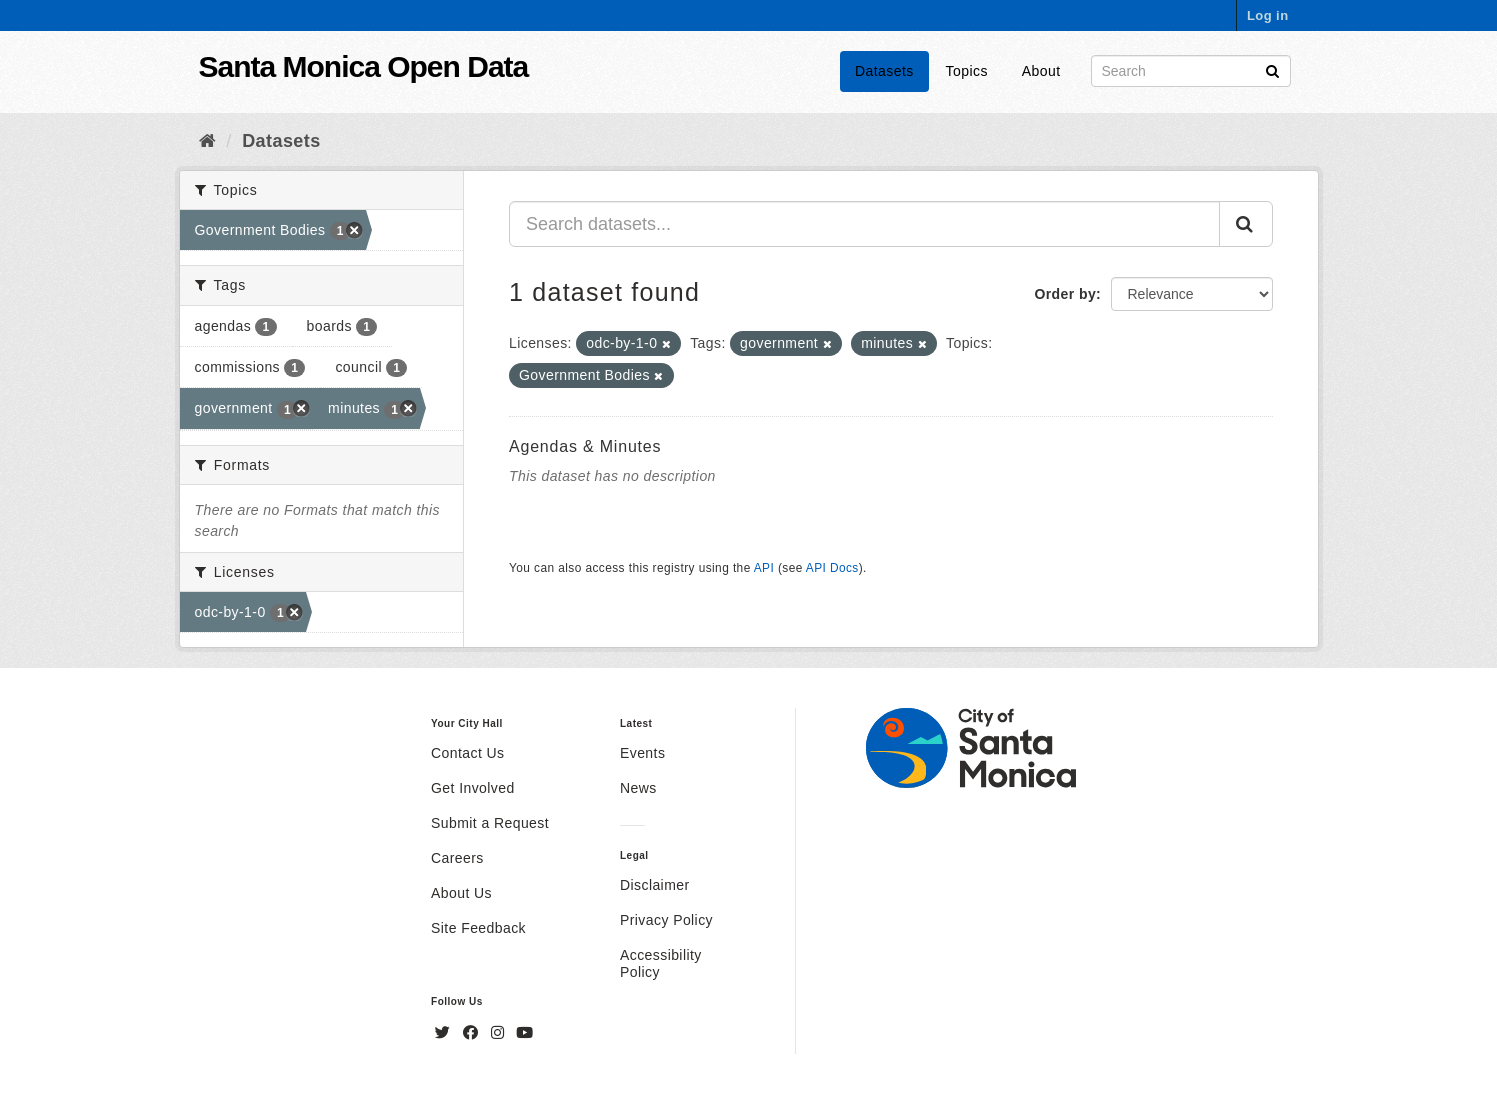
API (764, 568)
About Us (461, 893)
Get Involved (473, 788)
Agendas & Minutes (585, 446)
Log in (1268, 15)
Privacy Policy (666, 920)
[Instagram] (500, 1033)
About (1041, 71)
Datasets (884, 71)
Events (642, 753)
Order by (1065, 294)
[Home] (207, 141)
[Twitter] (445, 1033)
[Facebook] (473, 1033)
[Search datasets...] (864, 224)
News (638, 788)
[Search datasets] (1191, 71)
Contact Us (467, 753)
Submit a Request (490, 823)
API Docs (832, 568)
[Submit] (1272, 69)
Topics (967, 71)
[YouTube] (524, 1033)
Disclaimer (655, 885)
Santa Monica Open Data (364, 66)
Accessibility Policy (661, 963)
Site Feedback (478, 928)
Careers (457, 858)
